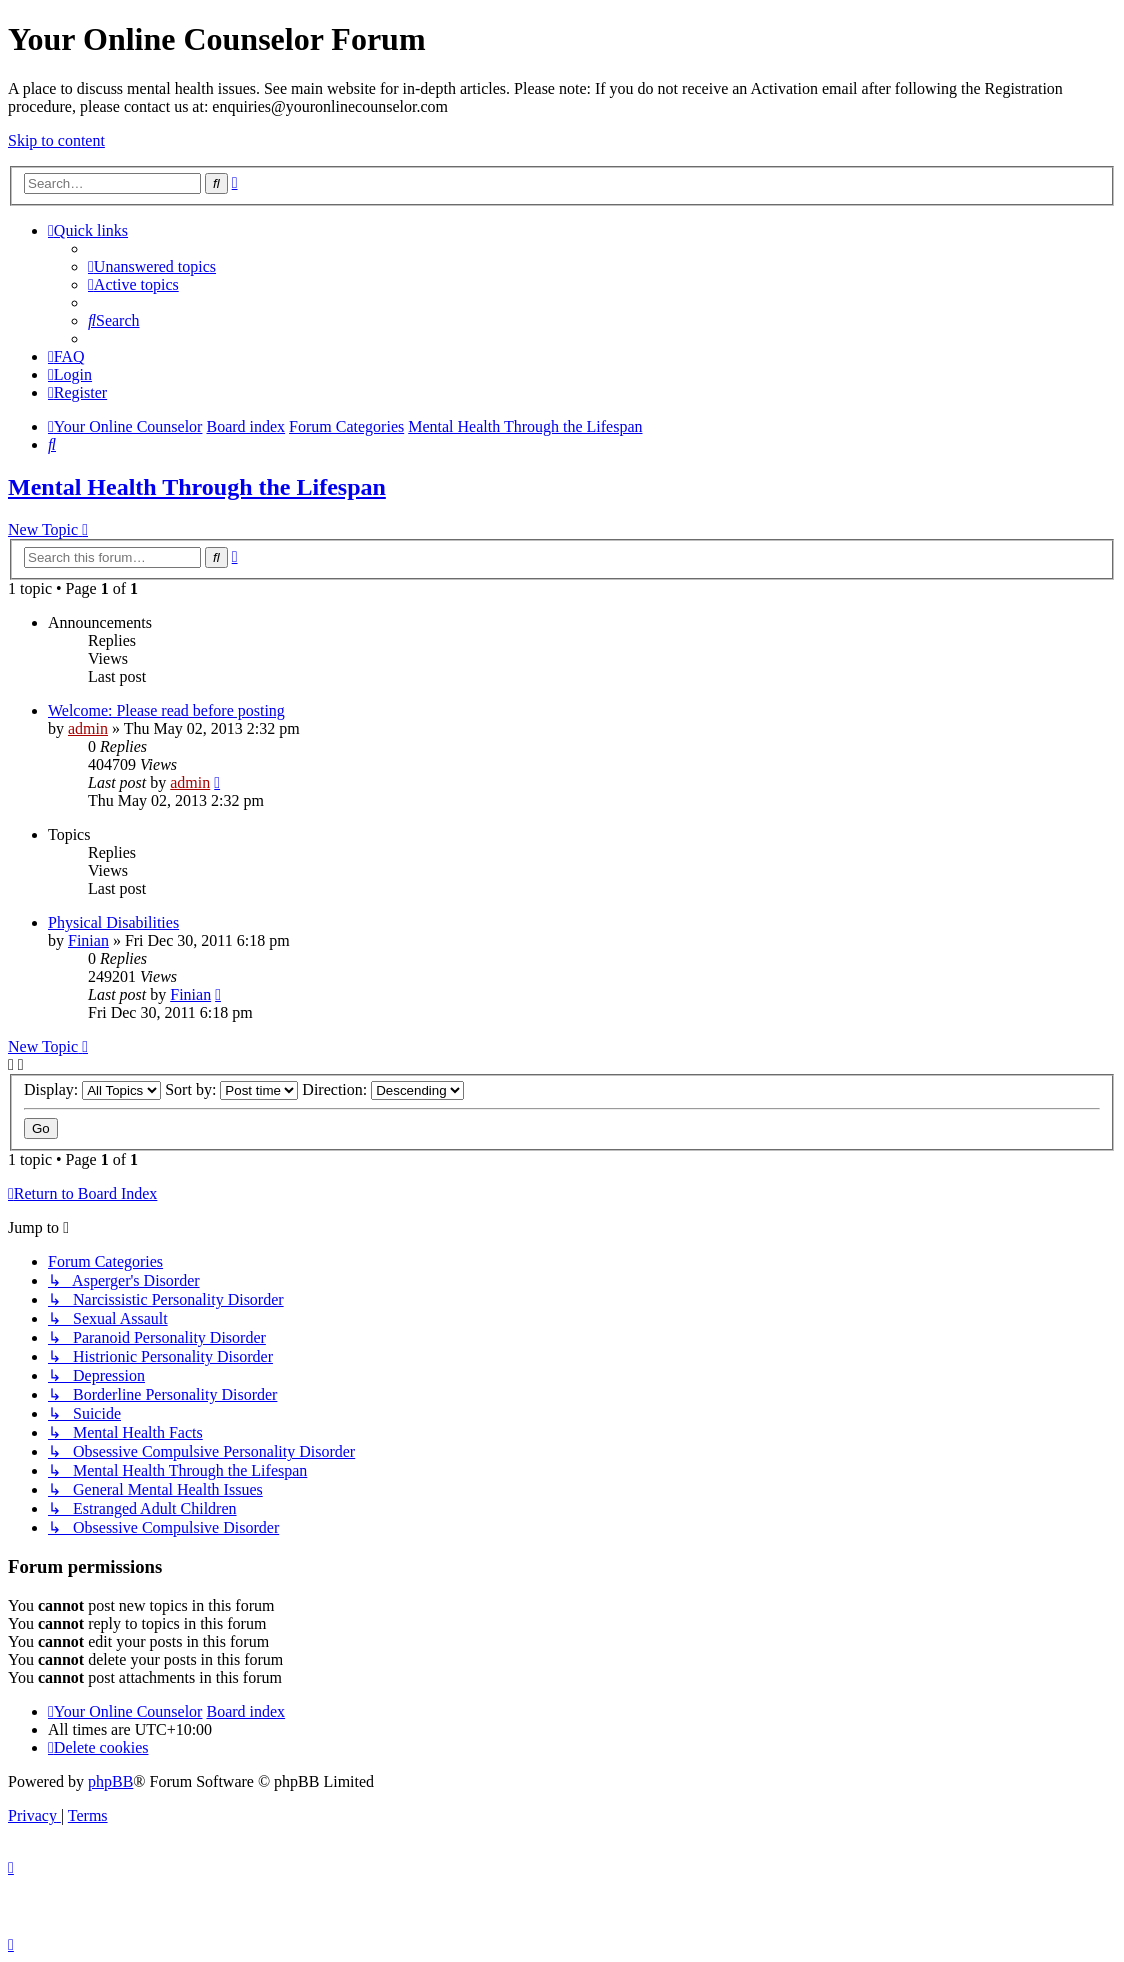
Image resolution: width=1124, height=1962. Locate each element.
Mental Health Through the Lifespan (197, 487)
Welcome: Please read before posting (166, 710)
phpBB (110, 1781)
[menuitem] (152, 266)
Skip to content (56, 140)
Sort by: (231, 1089)
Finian (88, 940)
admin (88, 728)
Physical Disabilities (113, 922)
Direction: (383, 1089)
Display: (92, 1089)
